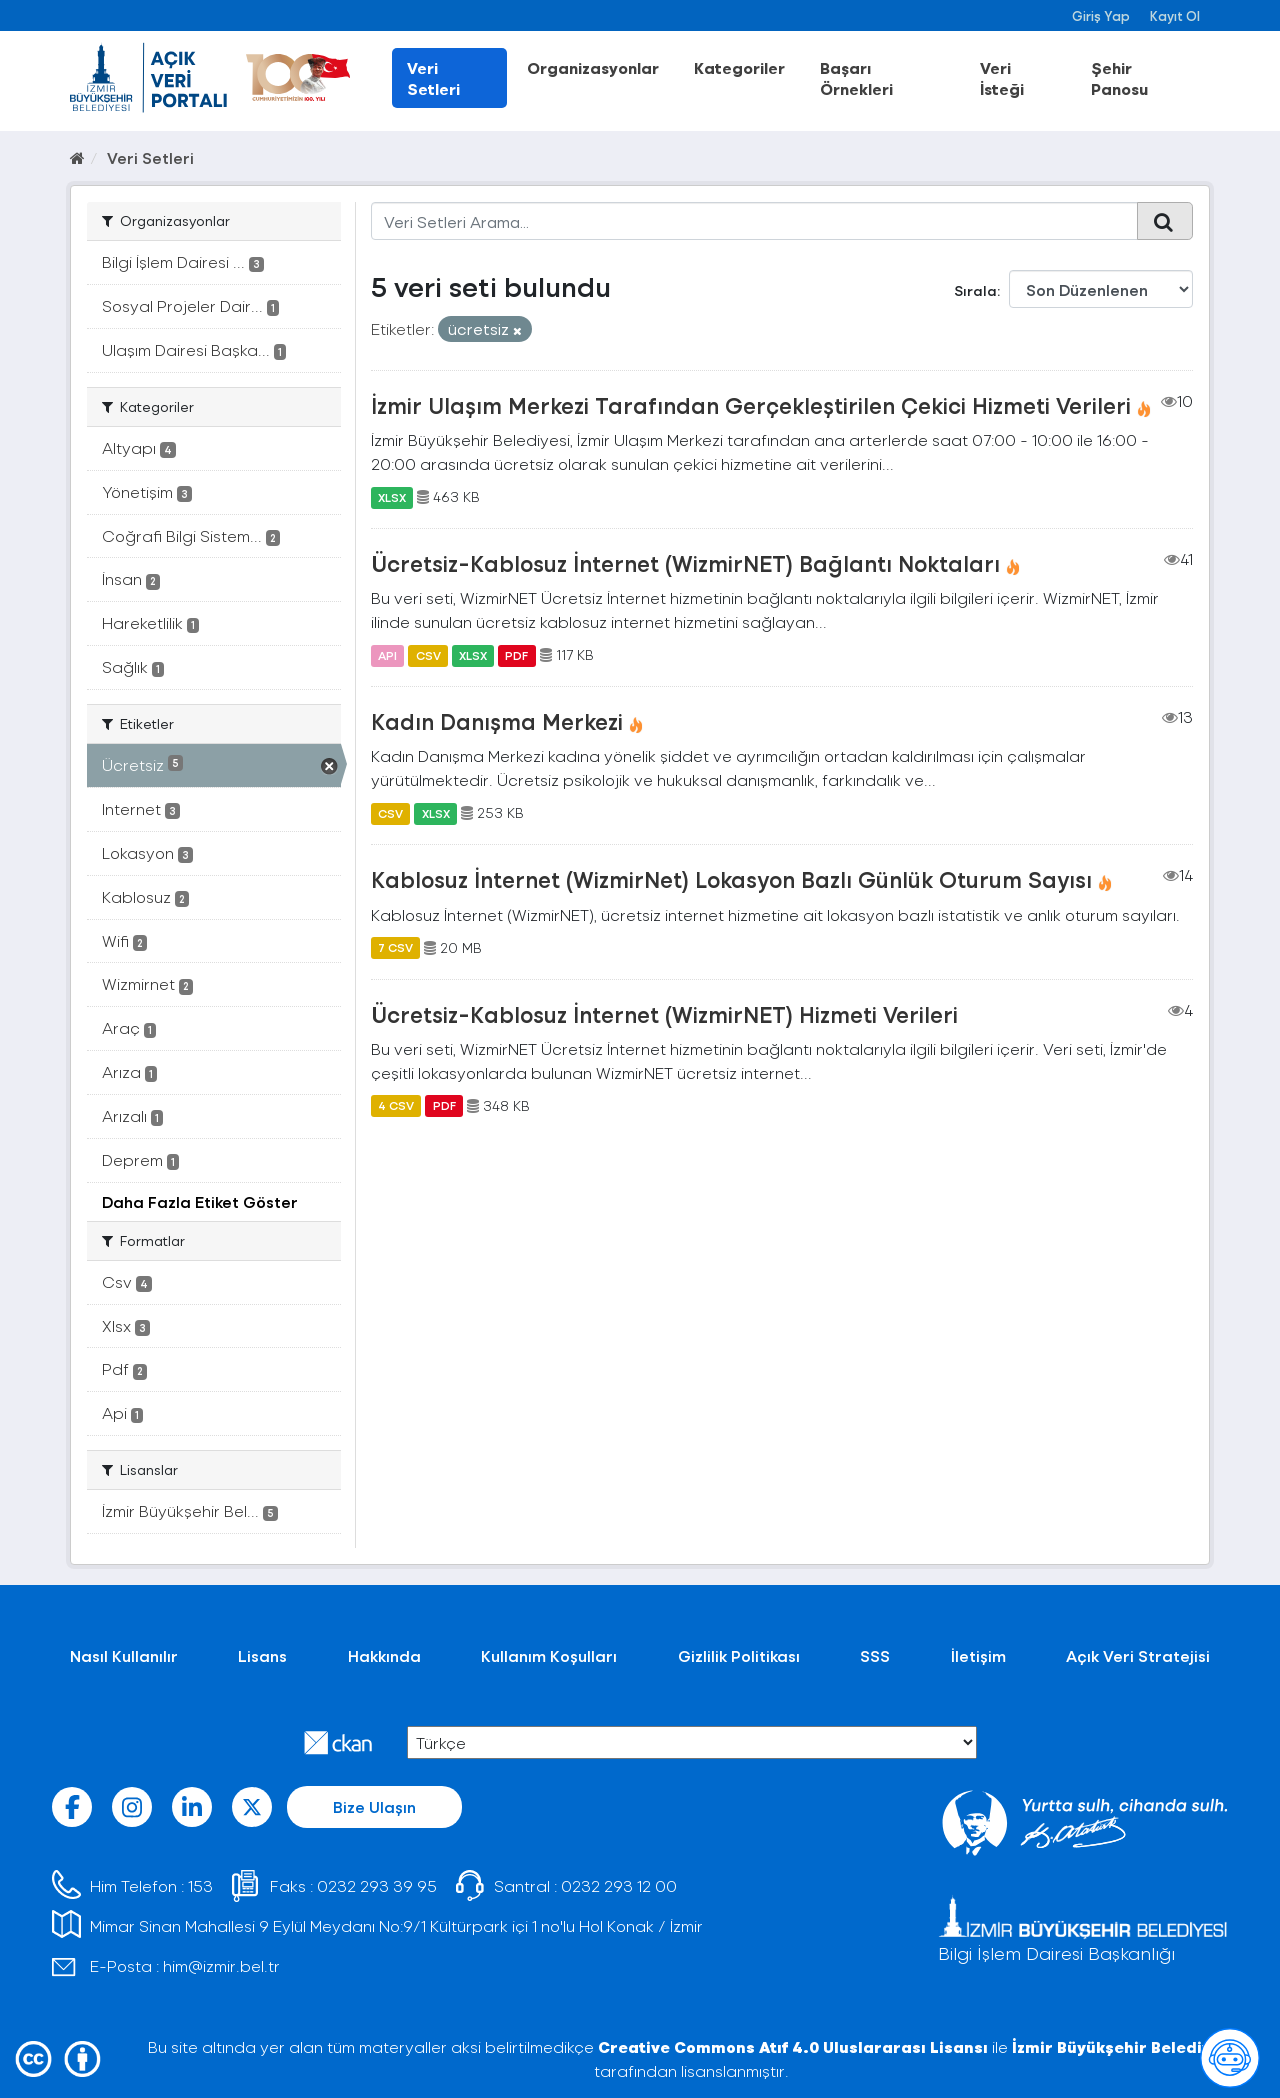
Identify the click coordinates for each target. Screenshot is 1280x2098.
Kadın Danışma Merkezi (497, 721)
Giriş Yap (1101, 15)
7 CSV (395, 948)
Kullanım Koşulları (549, 1655)
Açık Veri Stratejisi (1138, 1655)
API (387, 655)
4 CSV (396, 1106)
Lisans (262, 1655)
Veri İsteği (1002, 78)
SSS (875, 1655)
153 (200, 1885)
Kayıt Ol (1175, 15)
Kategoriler (739, 67)
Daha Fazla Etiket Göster (200, 1201)
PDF (516, 655)
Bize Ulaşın (374, 1806)
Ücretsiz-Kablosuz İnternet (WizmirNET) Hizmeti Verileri (664, 1014)
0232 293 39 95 (377, 1885)
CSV (428, 655)
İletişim (978, 1655)
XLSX (392, 497)
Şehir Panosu (1119, 78)
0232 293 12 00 (619, 1885)
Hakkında (384, 1655)
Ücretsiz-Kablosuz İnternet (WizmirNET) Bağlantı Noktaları (685, 563)
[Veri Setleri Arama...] (754, 221)
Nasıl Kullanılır (124, 1655)
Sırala (975, 290)
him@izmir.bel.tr (221, 1965)
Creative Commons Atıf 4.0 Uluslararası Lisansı (793, 2046)
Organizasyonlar (593, 67)
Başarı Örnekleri (856, 78)
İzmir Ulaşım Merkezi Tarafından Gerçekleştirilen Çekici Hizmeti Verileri (751, 405)
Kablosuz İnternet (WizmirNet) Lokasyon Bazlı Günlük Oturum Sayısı (731, 879)
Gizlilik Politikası (739, 1655)
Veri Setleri (433, 78)
